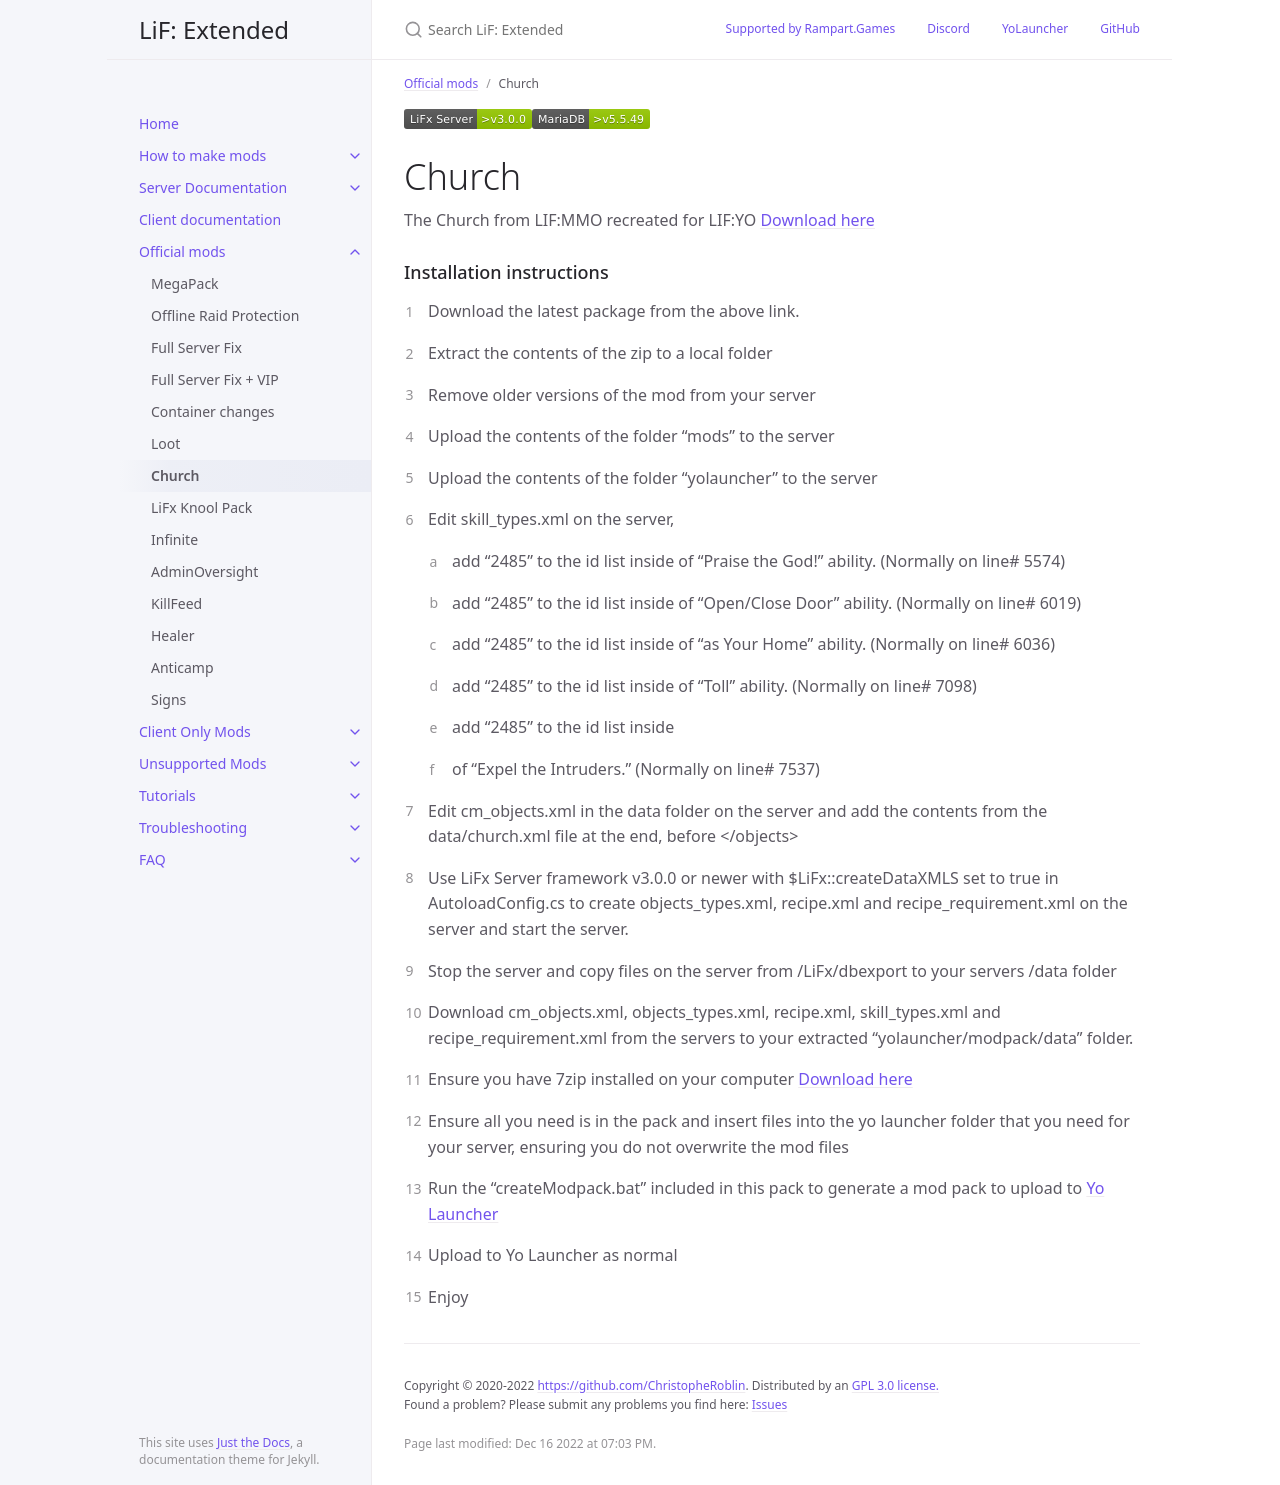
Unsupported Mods (202, 763)
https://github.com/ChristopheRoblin (641, 1385)
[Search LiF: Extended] (541, 29)
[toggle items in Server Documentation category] (355, 188)
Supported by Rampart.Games (811, 28)
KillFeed (176, 603)
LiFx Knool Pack (201, 507)
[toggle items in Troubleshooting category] (355, 828)
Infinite (174, 539)
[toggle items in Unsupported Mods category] (355, 764)
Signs (168, 699)
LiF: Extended (214, 29)
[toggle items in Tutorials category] (355, 796)
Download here (817, 220)
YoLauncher (1035, 28)
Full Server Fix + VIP (215, 379)
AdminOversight (204, 571)
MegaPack (185, 283)
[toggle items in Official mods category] (355, 252)
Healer (172, 635)
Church (175, 475)
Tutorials (167, 795)
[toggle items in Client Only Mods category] (355, 732)
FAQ (152, 859)
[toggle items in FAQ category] (355, 860)
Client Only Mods (195, 731)
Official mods (182, 251)
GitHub (1120, 28)
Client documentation (210, 219)
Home (159, 123)
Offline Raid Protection (225, 315)
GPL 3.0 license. (895, 1385)
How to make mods (202, 155)
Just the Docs (253, 1442)
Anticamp (182, 667)
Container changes (213, 411)
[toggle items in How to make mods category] (355, 156)
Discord (948, 28)
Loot (165, 443)
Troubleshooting (193, 827)
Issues (770, 1404)
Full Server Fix (196, 347)
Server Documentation (213, 187)
